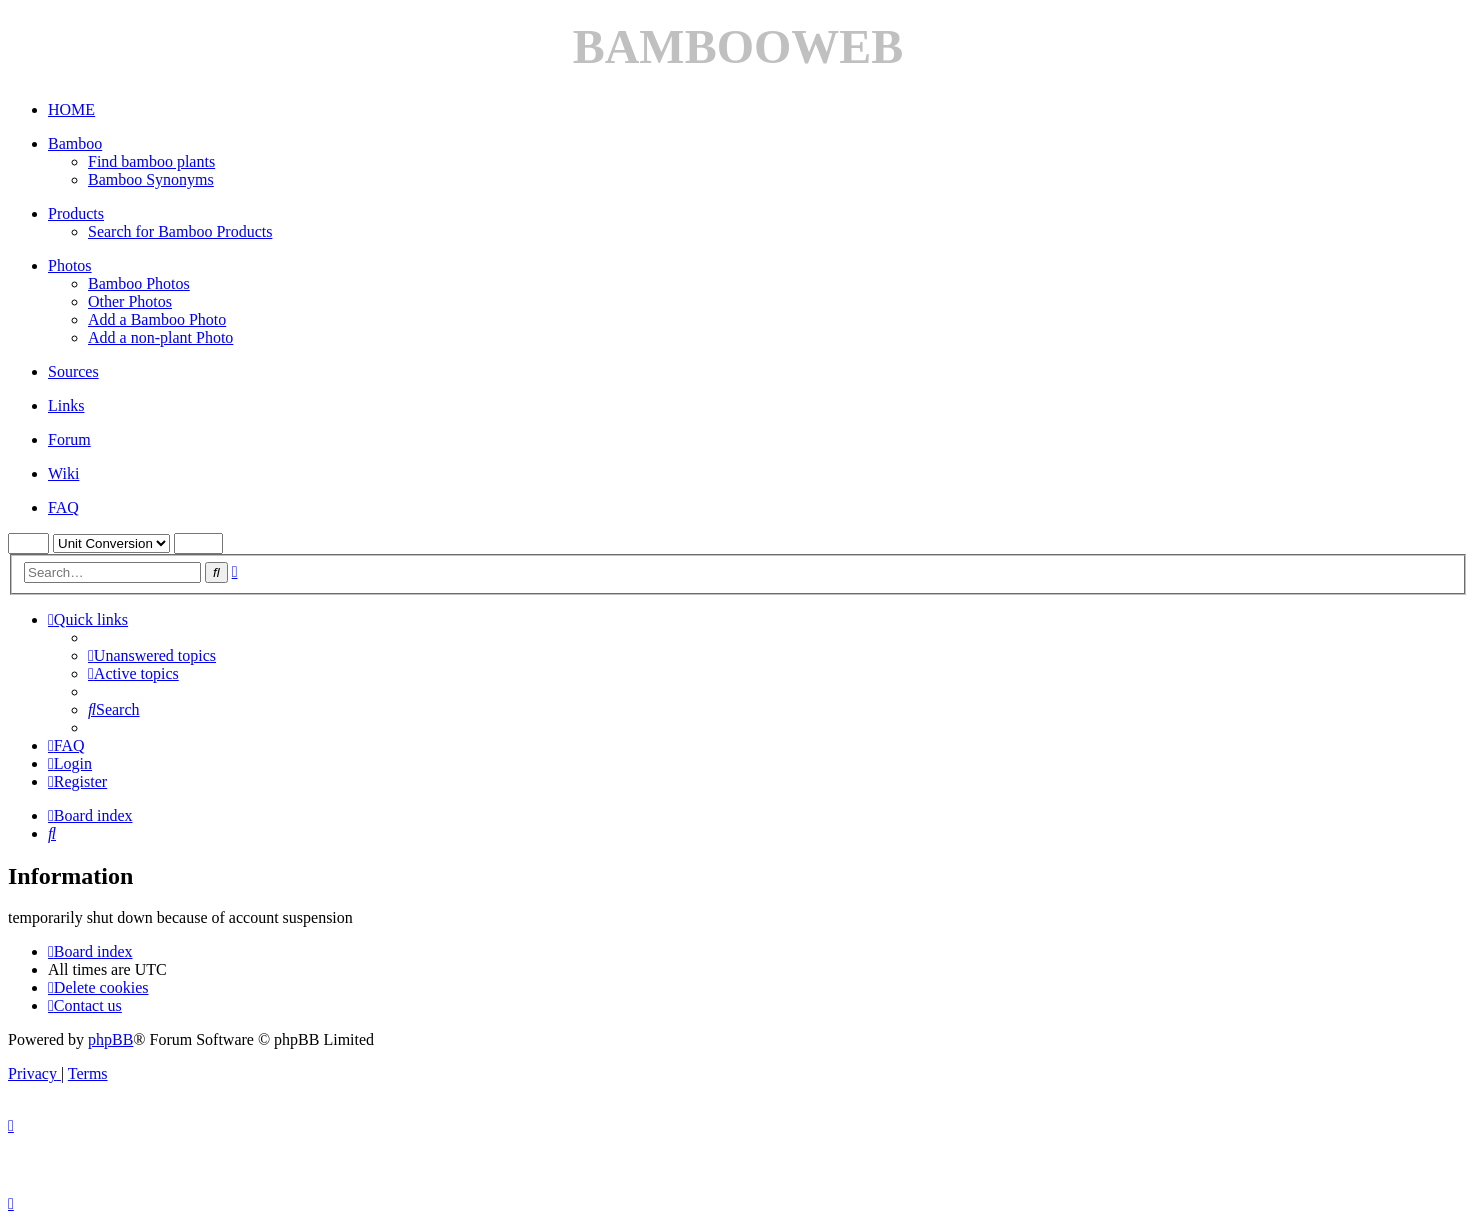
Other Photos (130, 301)
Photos (70, 265)
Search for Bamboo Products (180, 231)
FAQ (63, 507)
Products (76, 213)
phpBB (110, 1039)
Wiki (63, 473)
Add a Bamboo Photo (157, 319)
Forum (69, 439)
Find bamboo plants (151, 161)
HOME (71, 109)
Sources (73, 371)
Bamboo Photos (139, 283)
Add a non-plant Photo (160, 337)
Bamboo (75, 143)
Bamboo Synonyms (151, 179)
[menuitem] (152, 655)
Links (66, 405)
